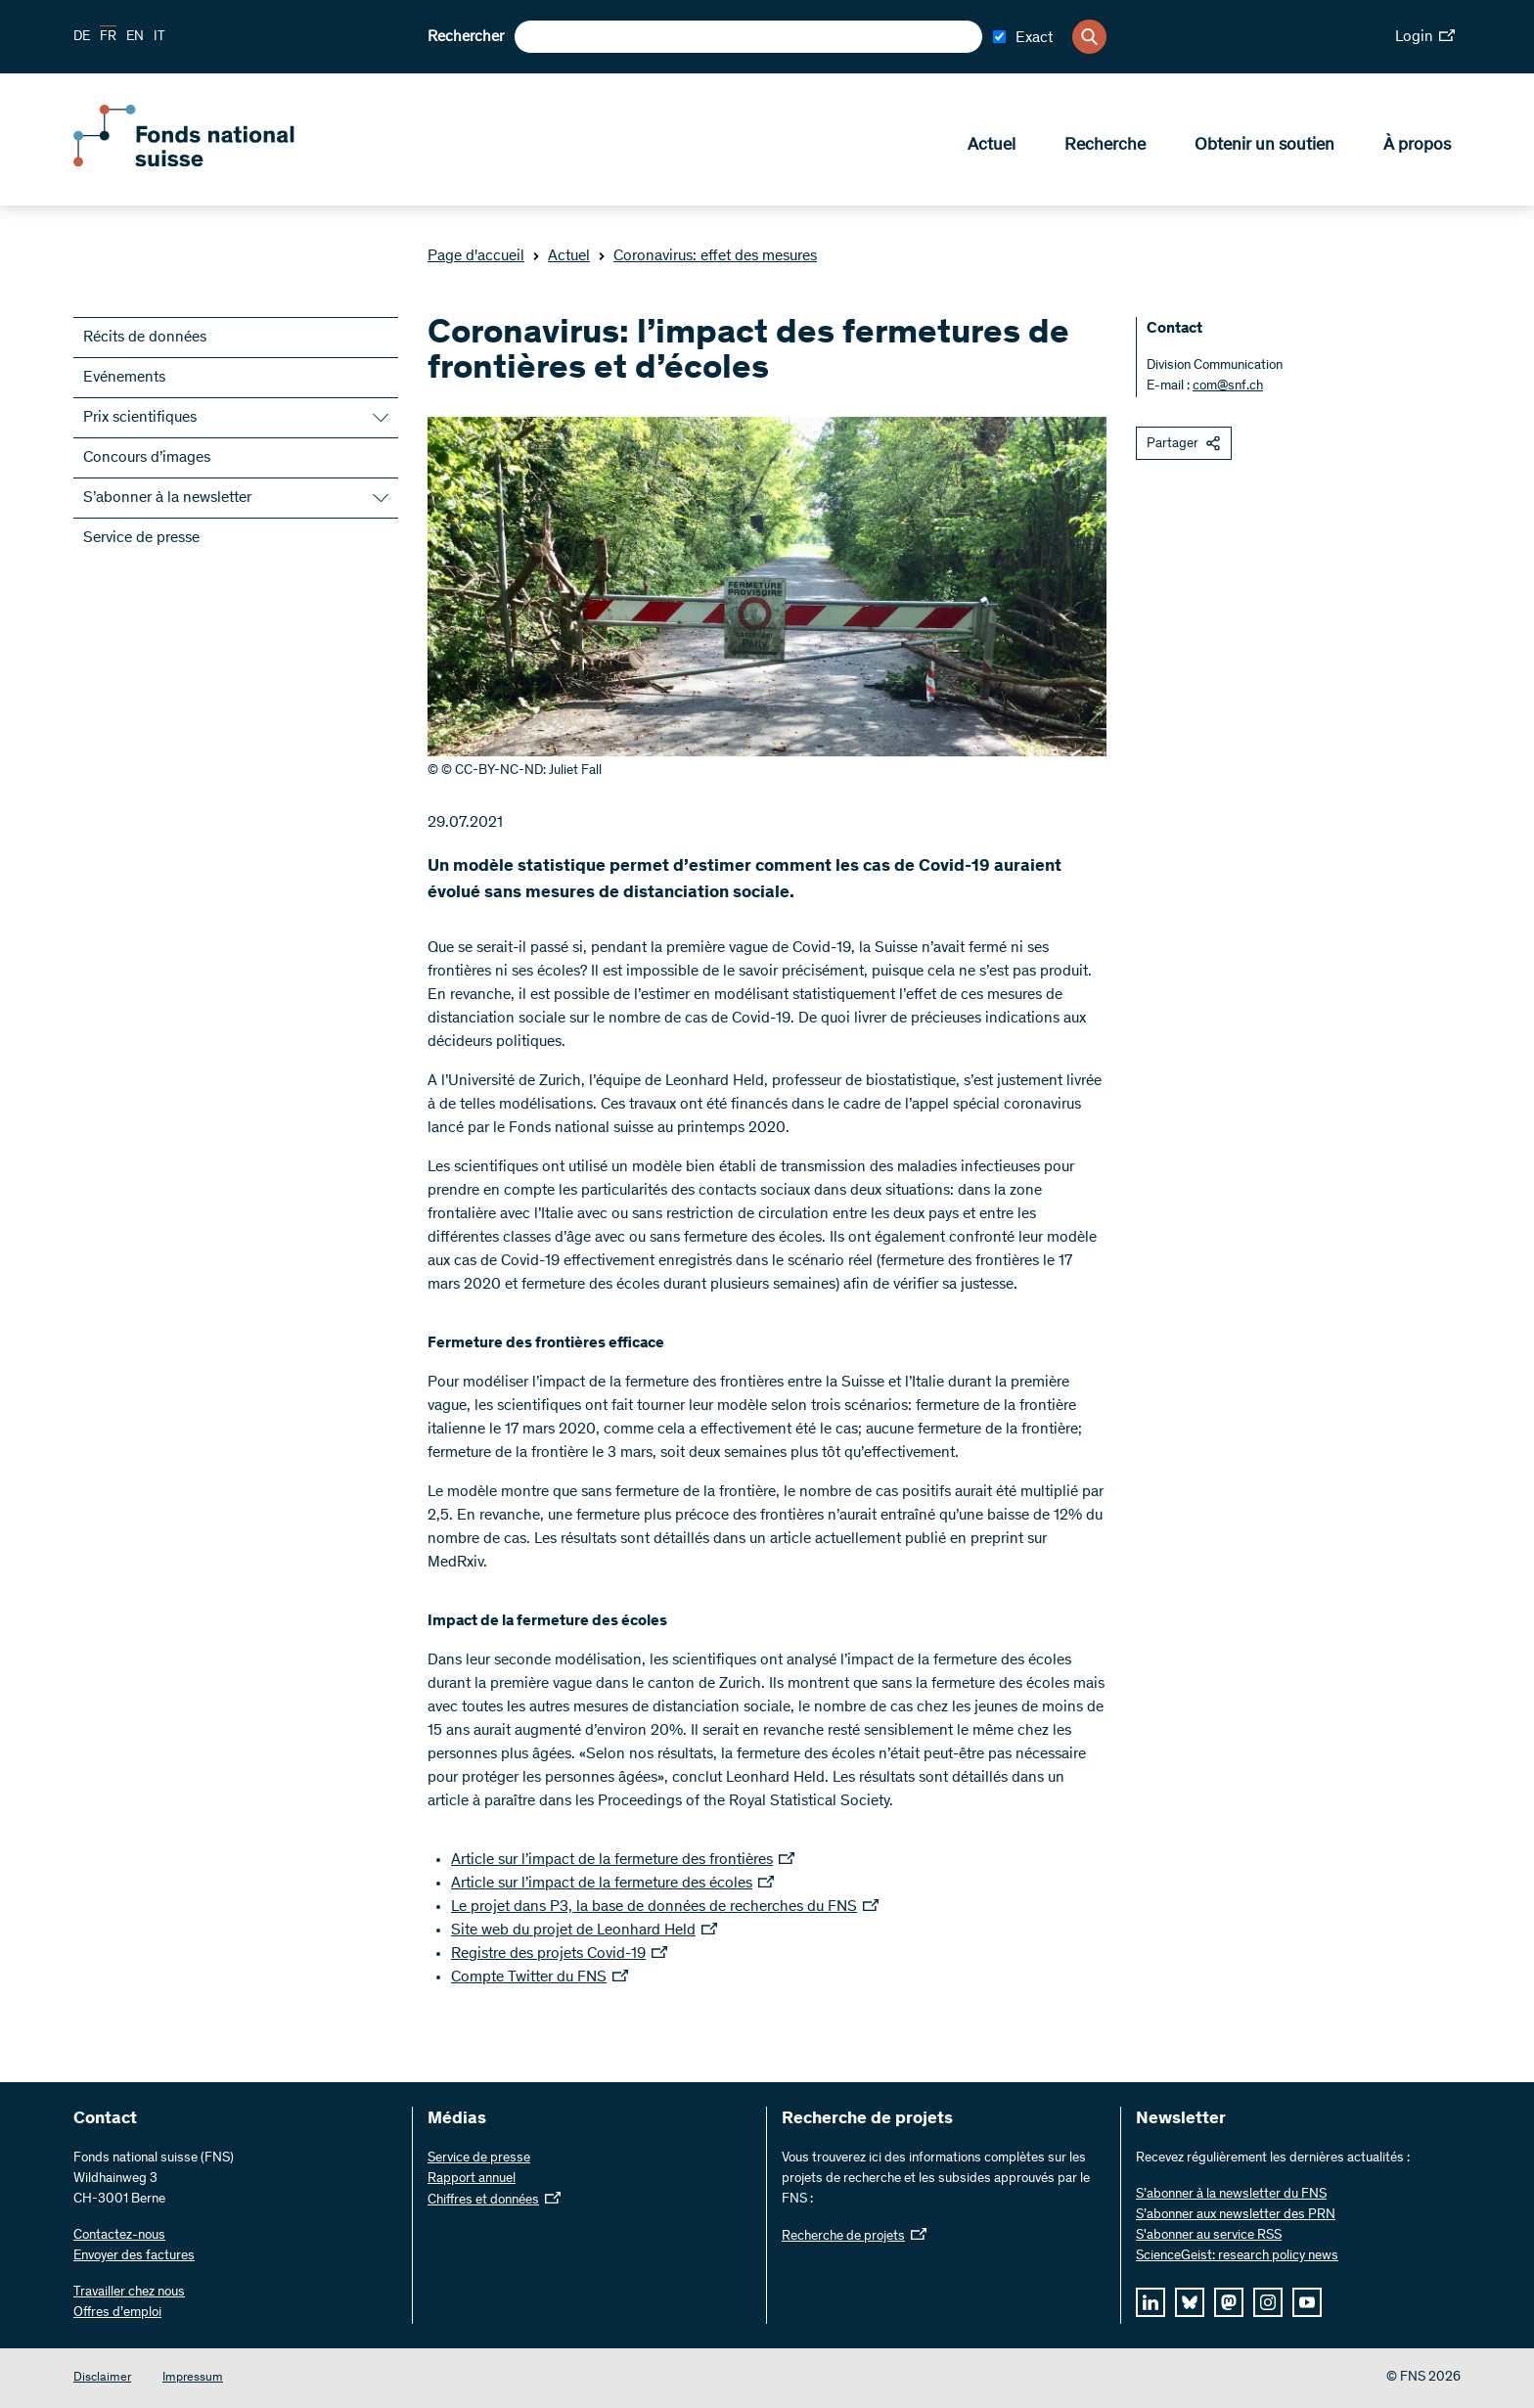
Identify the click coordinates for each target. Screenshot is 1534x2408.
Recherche (1105, 148)
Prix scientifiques (140, 418)
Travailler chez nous (129, 2292)
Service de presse (141, 538)
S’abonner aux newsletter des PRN (1235, 2215)
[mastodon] (1228, 2302)
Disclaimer (102, 2378)
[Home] (215, 164)
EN (135, 37)
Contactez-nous (119, 2236)
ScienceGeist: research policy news (1237, 2256)
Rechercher (466, 37)
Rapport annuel (472, 2179)
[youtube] (1307, 2302)
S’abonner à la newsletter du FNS (1231, 2195)
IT (159, 37)
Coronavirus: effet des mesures (707, 256)
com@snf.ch (1228, 386)
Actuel (991, 148)
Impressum (192, 2378)
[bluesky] (1189, 2302)
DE (81, 37)
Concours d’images (146, 458)
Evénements (124, 378)
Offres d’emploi (117, 2313)
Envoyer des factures (134, 2256)
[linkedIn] (1150, 2302)
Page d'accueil (476, 256)
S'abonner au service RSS (1209, 2236)
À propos (1417, 148)
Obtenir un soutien (1264, 148)
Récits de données (144, 337)
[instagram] (1268, 2302)
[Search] (1089, 37)
